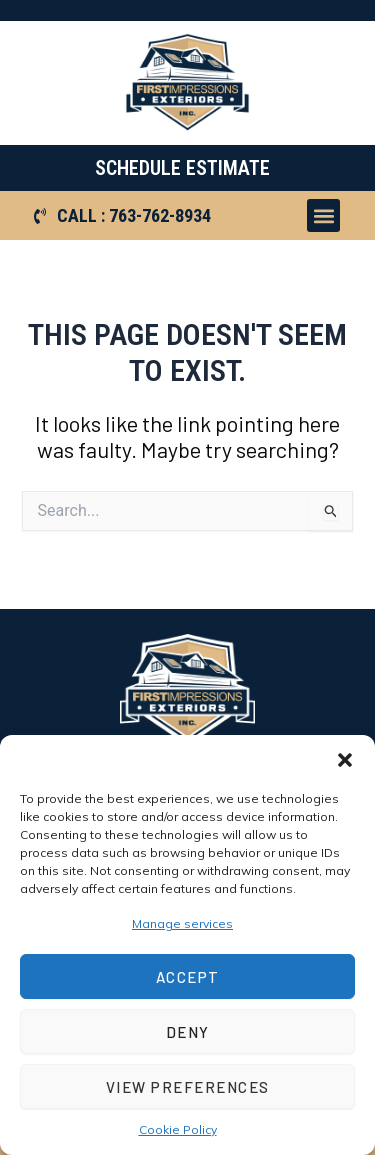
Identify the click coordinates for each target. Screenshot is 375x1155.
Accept (188, 977)
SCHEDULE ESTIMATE (182, 168)
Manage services (182, 923)
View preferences (188, 1087)
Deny (188, 1032)
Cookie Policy (178, 1129)
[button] (345, 760)
